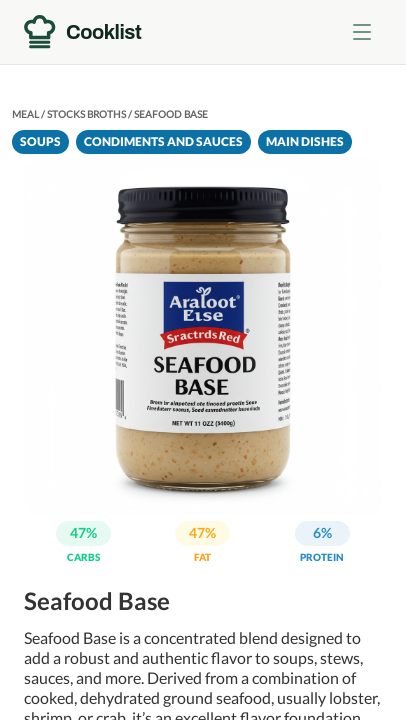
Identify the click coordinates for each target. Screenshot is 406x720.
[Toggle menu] (362, 32)
